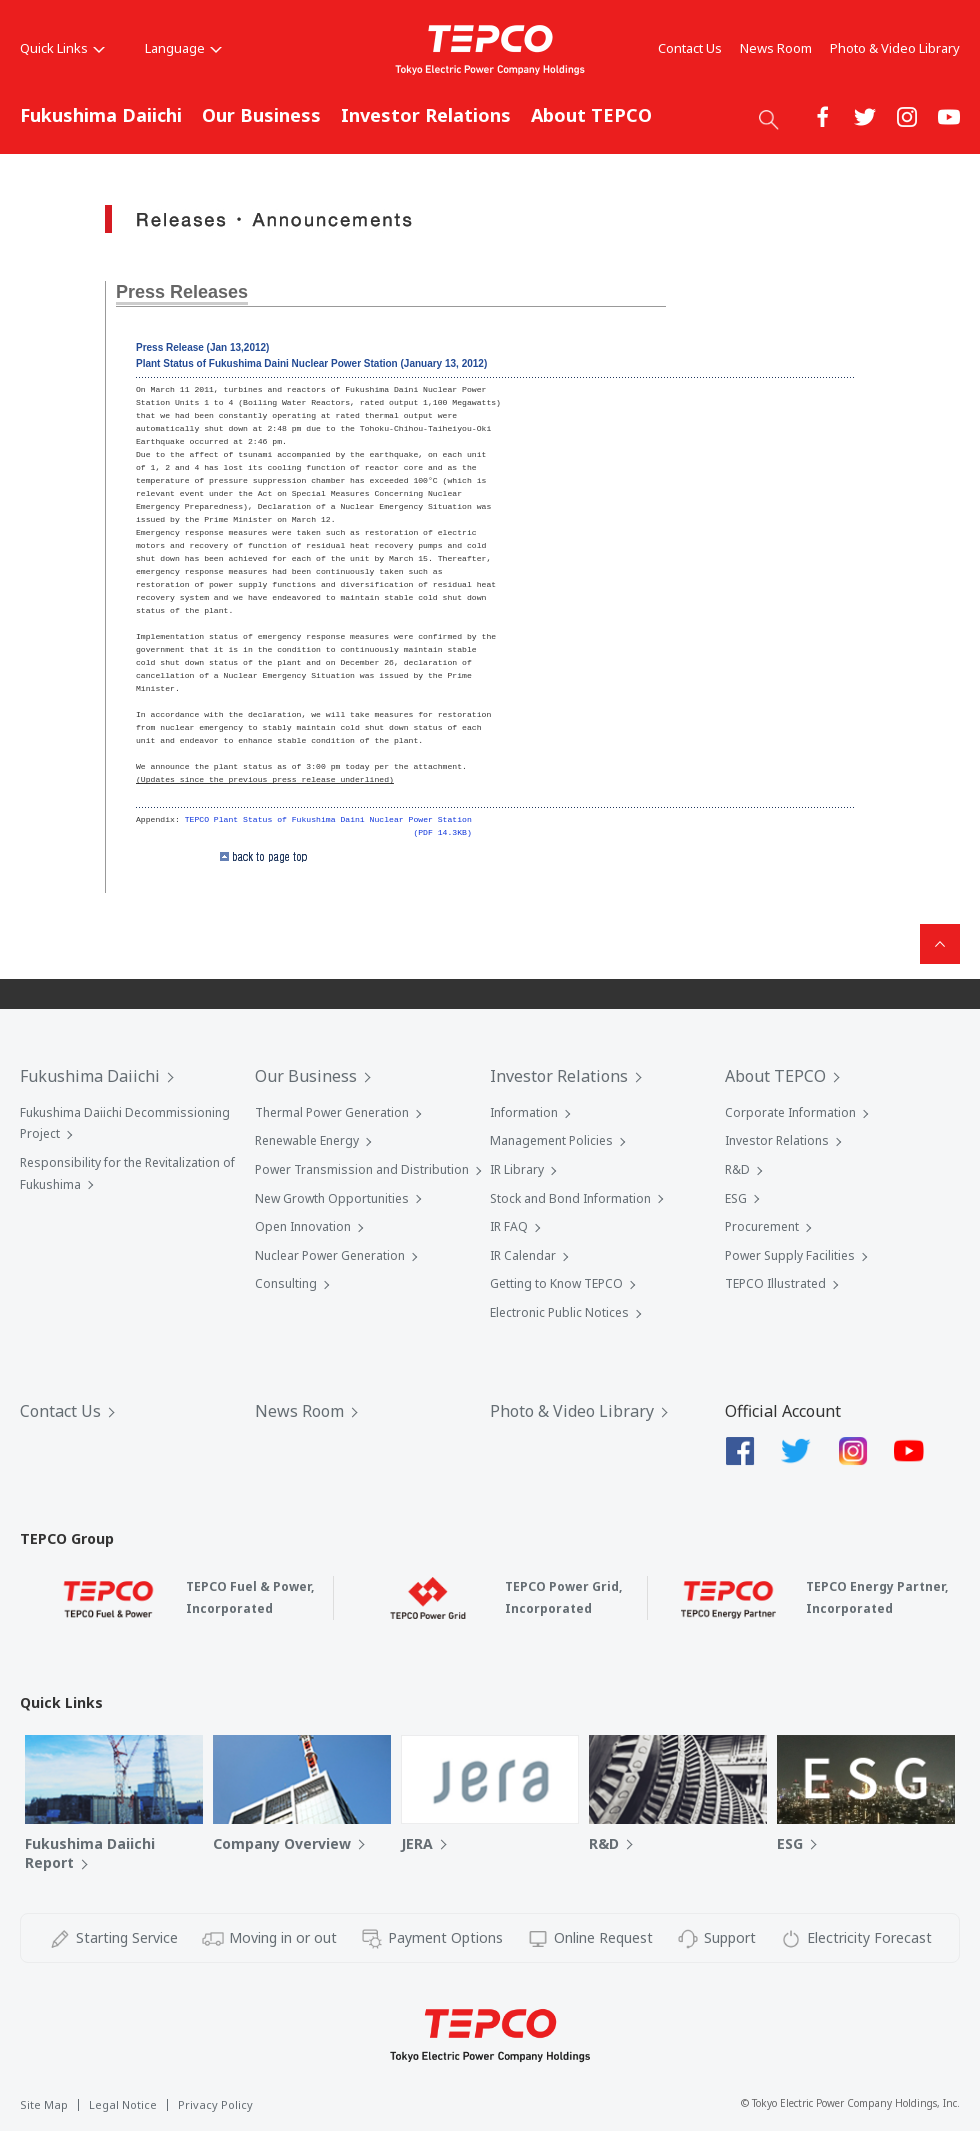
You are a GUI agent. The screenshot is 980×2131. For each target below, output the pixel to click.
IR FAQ (509, 1226)
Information (524, 1112)
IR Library (517, 1169)
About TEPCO (591, 115)
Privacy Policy (215, 2104)
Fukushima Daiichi (101, 115)
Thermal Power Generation (332, 1112)
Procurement (762, 1226)
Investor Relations (426, 115)
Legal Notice (123, 2104)
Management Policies (551, 1140)
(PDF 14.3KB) (442, 832)
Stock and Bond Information (570, 1198)
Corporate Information (790, 1112)
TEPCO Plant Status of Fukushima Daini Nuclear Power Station (328, 819)
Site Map (44, 2104)
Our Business (261, 115)
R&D (737, 1169)
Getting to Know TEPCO (556, 1283)
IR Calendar (523, 1255)
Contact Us (690, 48)
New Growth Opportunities (332, 1198)
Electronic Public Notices (559, 1312)
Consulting (286, 1283)
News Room (776, 48)
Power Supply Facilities (790, 1255)
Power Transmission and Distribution (362, 1169)
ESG (736, 1198)
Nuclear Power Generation (330, 1255)
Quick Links (62, 48)
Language (183, 48)
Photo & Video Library (895, 48)
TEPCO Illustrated (775, 1283)
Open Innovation (303, 1226)
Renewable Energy (307, 1140)
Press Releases (182, 292)
